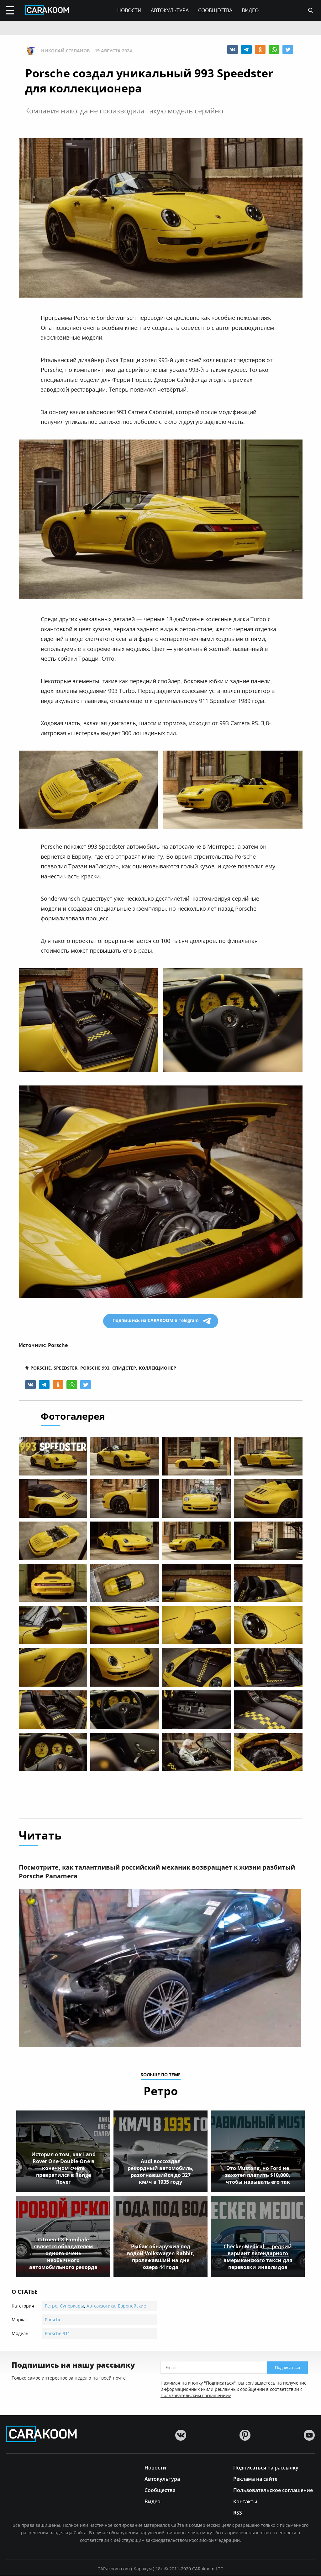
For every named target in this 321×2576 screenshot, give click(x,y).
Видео (250, 10)
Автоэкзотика (101, 2306)
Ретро (51, 2306)
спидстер (124, 1368)
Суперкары (72, 2306)
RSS (237, 2513)
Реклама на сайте (255, 2479)
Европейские (132, 2306)
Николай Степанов (65, 51)
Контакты (245, 2501)
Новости (129, 10)
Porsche (53, 2320)
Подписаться (287, 2367)
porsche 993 (94, 1368)
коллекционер (157, 1368)
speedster (65, 1368)
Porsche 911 (57, 2334)
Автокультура (170, 10)
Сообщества (215, 10)
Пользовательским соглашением (195, 2396)
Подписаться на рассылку (265, 2467)
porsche (40, 1368)
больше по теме (160, 2075)
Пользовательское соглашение (273, 2490)
